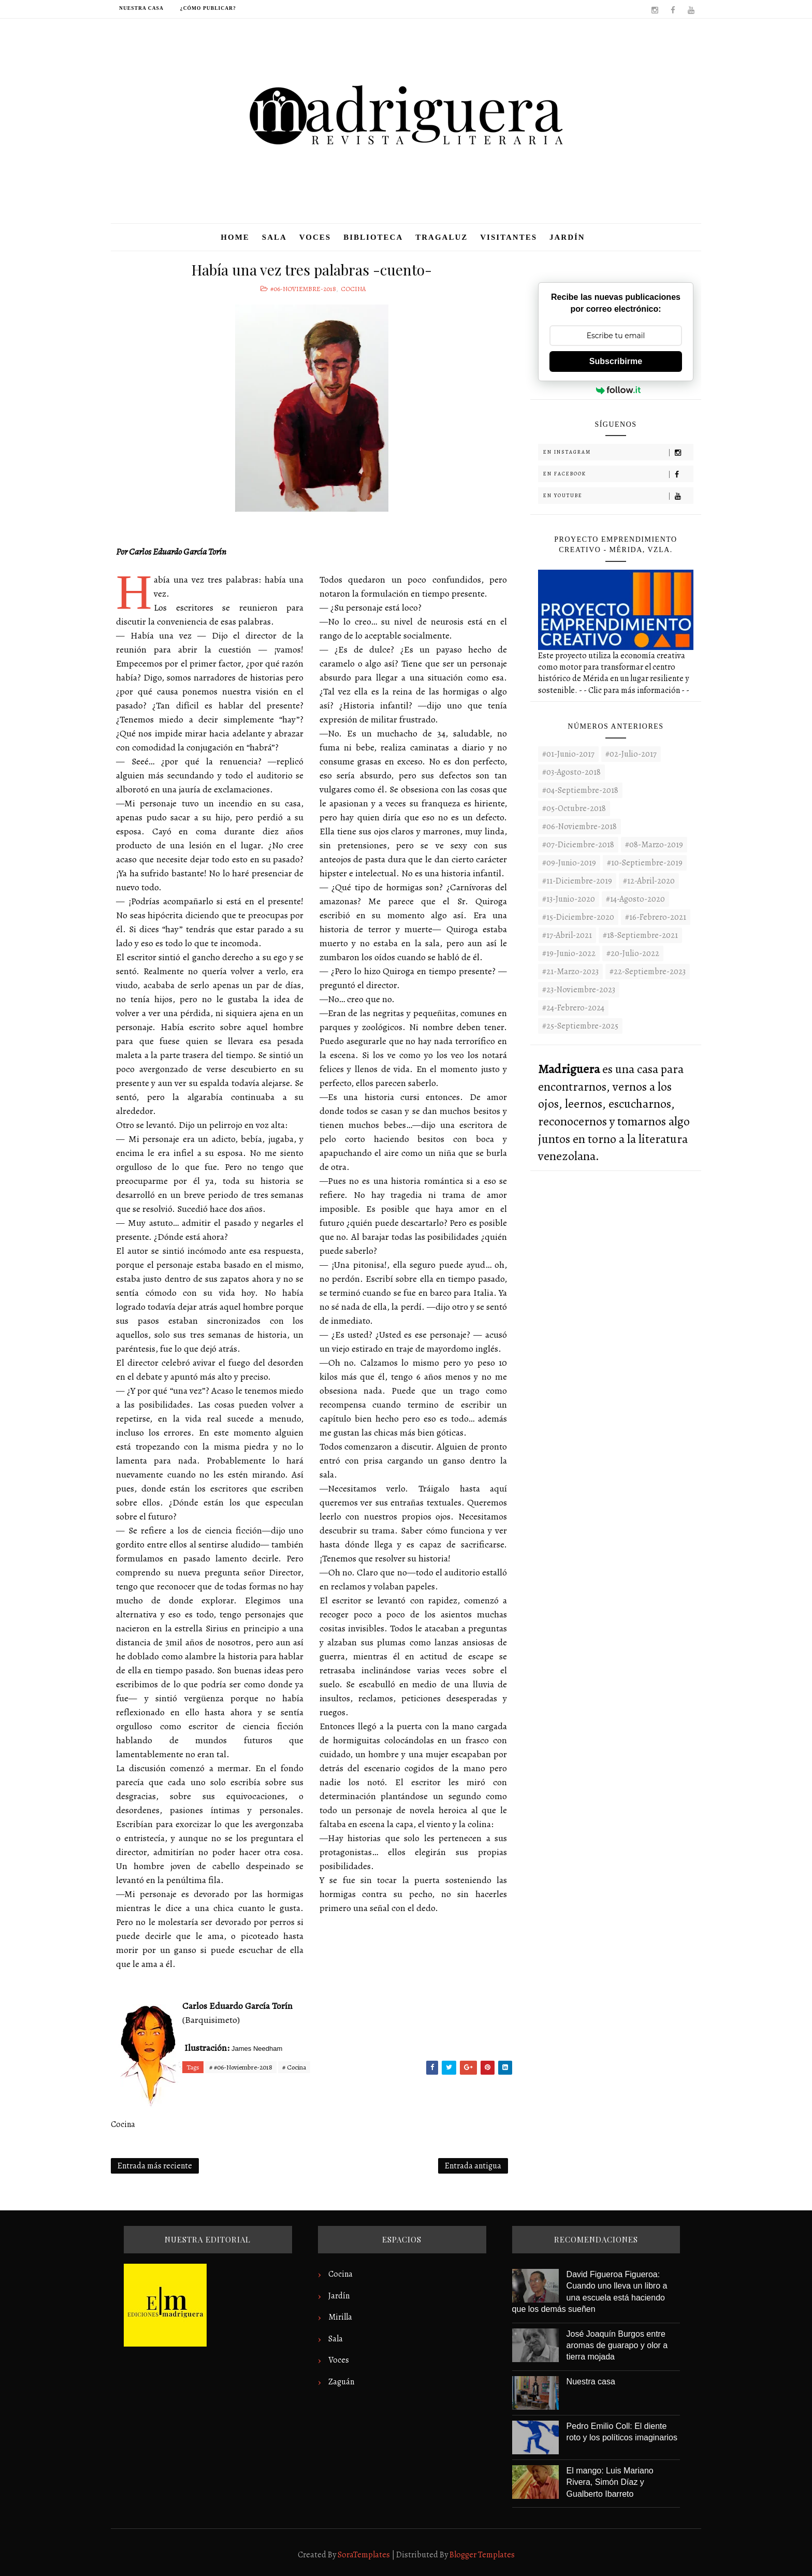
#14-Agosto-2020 (635, 899)
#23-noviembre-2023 (578, 989)
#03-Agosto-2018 (571, 772)
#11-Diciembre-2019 (577, 881)
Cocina (353, 288)
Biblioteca (373, 237)
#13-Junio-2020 (568, 899)
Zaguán (341, 2381)
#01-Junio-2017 (568, 754)
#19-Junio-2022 (569, 953)
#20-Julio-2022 (632, 953)
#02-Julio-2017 (631, 754)
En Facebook (618, 474)
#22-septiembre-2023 (648, 971)
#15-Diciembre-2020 (578, 917)
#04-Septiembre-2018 (580, 790)
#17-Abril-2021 (567, 935)
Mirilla (340, 2317)
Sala (274, 237)
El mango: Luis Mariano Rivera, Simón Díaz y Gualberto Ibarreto (610, 2482)
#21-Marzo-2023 (570, 971)
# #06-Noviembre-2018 (240, 2067)
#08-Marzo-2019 (654, 844)
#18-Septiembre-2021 (640, 935)
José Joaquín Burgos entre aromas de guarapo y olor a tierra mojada (617, 2345)
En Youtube (618, 496)
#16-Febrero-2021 (655, 917)
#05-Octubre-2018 (574, 808)
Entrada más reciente (155, 2166)
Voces (315, 237)
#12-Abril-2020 (649, 881)
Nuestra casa (141, 8)
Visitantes (508, 237)
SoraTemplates (364, 2555)
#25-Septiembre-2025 (580, 1026)
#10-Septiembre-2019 (645, 863)
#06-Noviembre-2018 (303, 288)
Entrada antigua (473, 2166)
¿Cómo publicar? (208, 8)
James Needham (256, 2048)
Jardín (567, 237)
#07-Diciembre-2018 (578, 844)
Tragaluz (441, 237)
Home (235, 237)
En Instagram (618, 452)
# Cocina (294, 2067)
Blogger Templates (482, 2554)
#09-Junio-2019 (569, 863)
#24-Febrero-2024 (573, 1008)
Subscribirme (615, 361)
